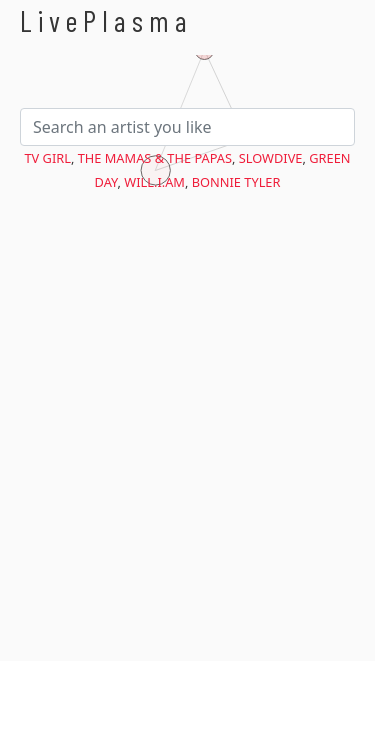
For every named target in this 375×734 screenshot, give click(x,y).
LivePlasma (106, 20)
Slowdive (271, 158)
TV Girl (48, 158)
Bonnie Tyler (236, 182)
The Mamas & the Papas (155, 158)
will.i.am (154, 182)
